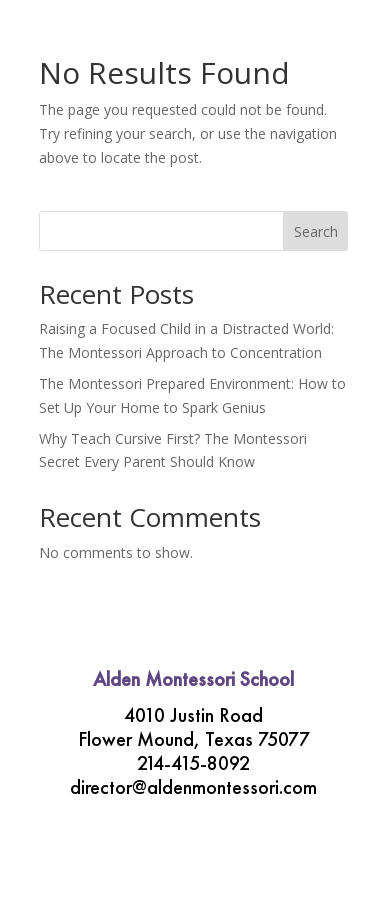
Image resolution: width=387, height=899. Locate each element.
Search (316, 231)
